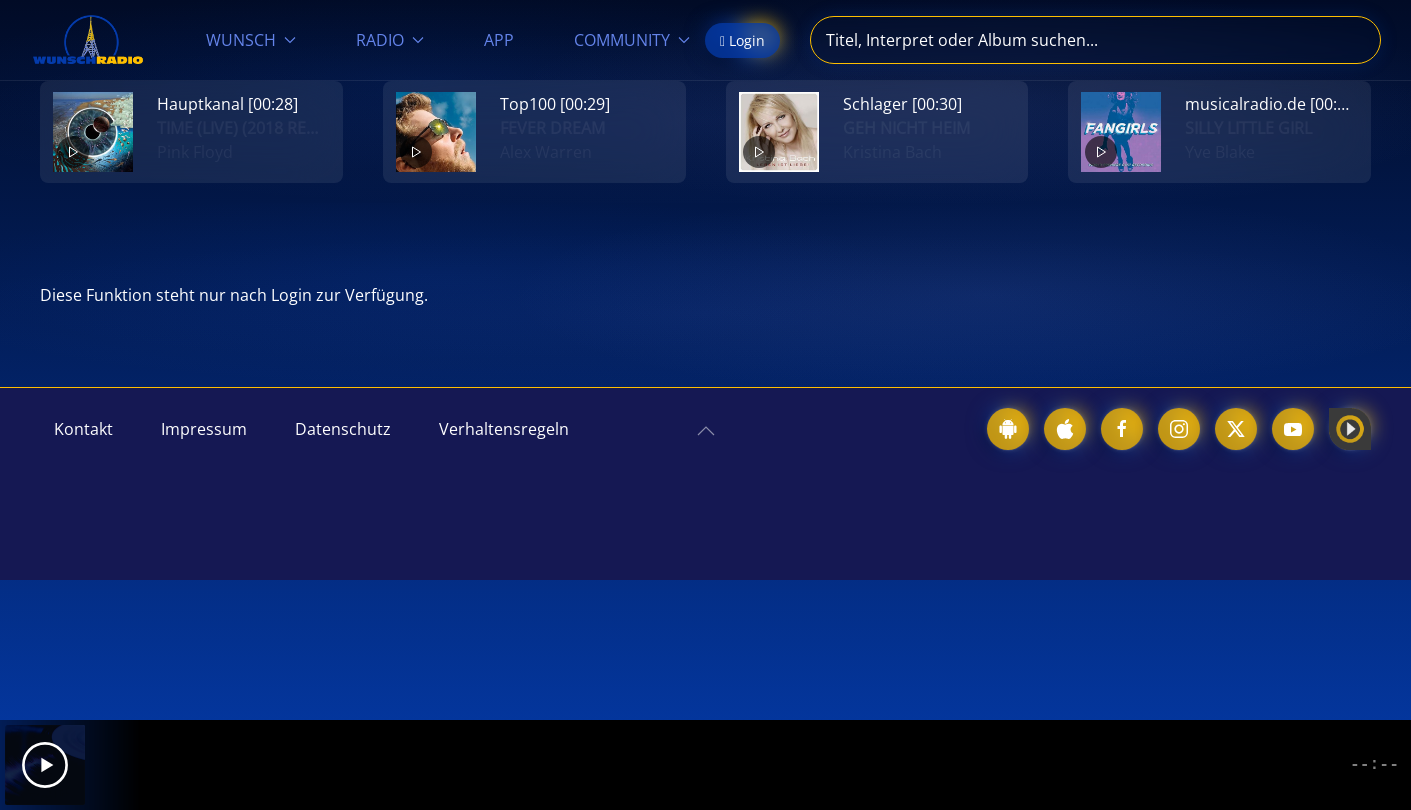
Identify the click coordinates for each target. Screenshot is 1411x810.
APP (499, 40)
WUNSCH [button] (251, 40)
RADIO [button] (390, 40)
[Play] (45, 765)
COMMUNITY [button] (632, 40)
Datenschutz (343, 429)
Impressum (204, 429)
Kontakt (83, 429)
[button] (706, 431)
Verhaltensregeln (504, 429)
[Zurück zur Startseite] (88, 40)
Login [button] (742, 40)
